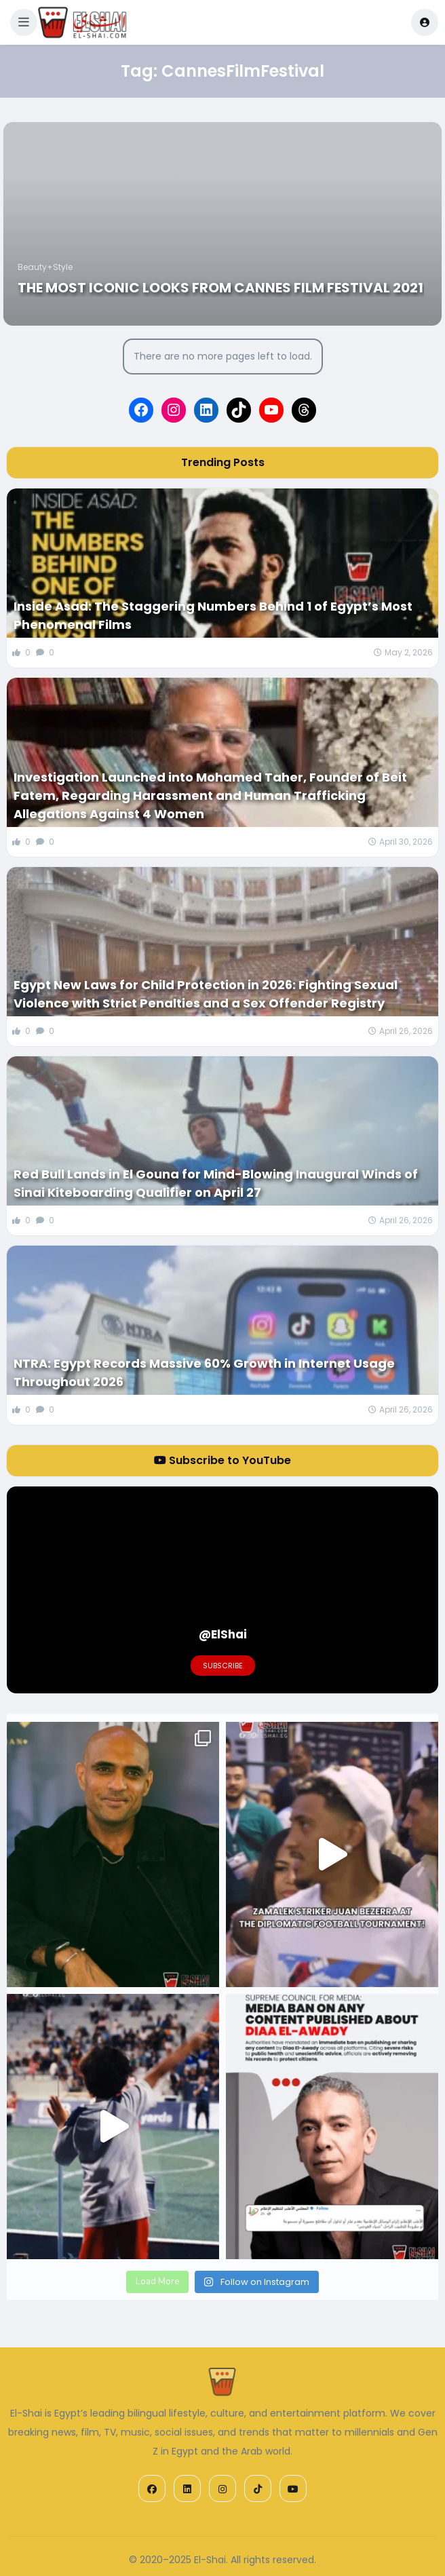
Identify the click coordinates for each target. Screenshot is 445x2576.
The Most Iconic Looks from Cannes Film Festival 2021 (220, 287)
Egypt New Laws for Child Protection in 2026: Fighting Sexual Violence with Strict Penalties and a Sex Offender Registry (206, 994)
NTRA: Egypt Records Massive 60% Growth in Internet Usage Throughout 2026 (204, 1372)
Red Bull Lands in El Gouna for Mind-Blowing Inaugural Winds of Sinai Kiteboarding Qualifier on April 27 (216, 1183)
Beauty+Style (45, 267)
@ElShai (223, 1634)
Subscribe (223, 1665)
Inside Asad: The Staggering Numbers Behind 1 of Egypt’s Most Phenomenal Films (213, 615)
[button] (23, 22)
